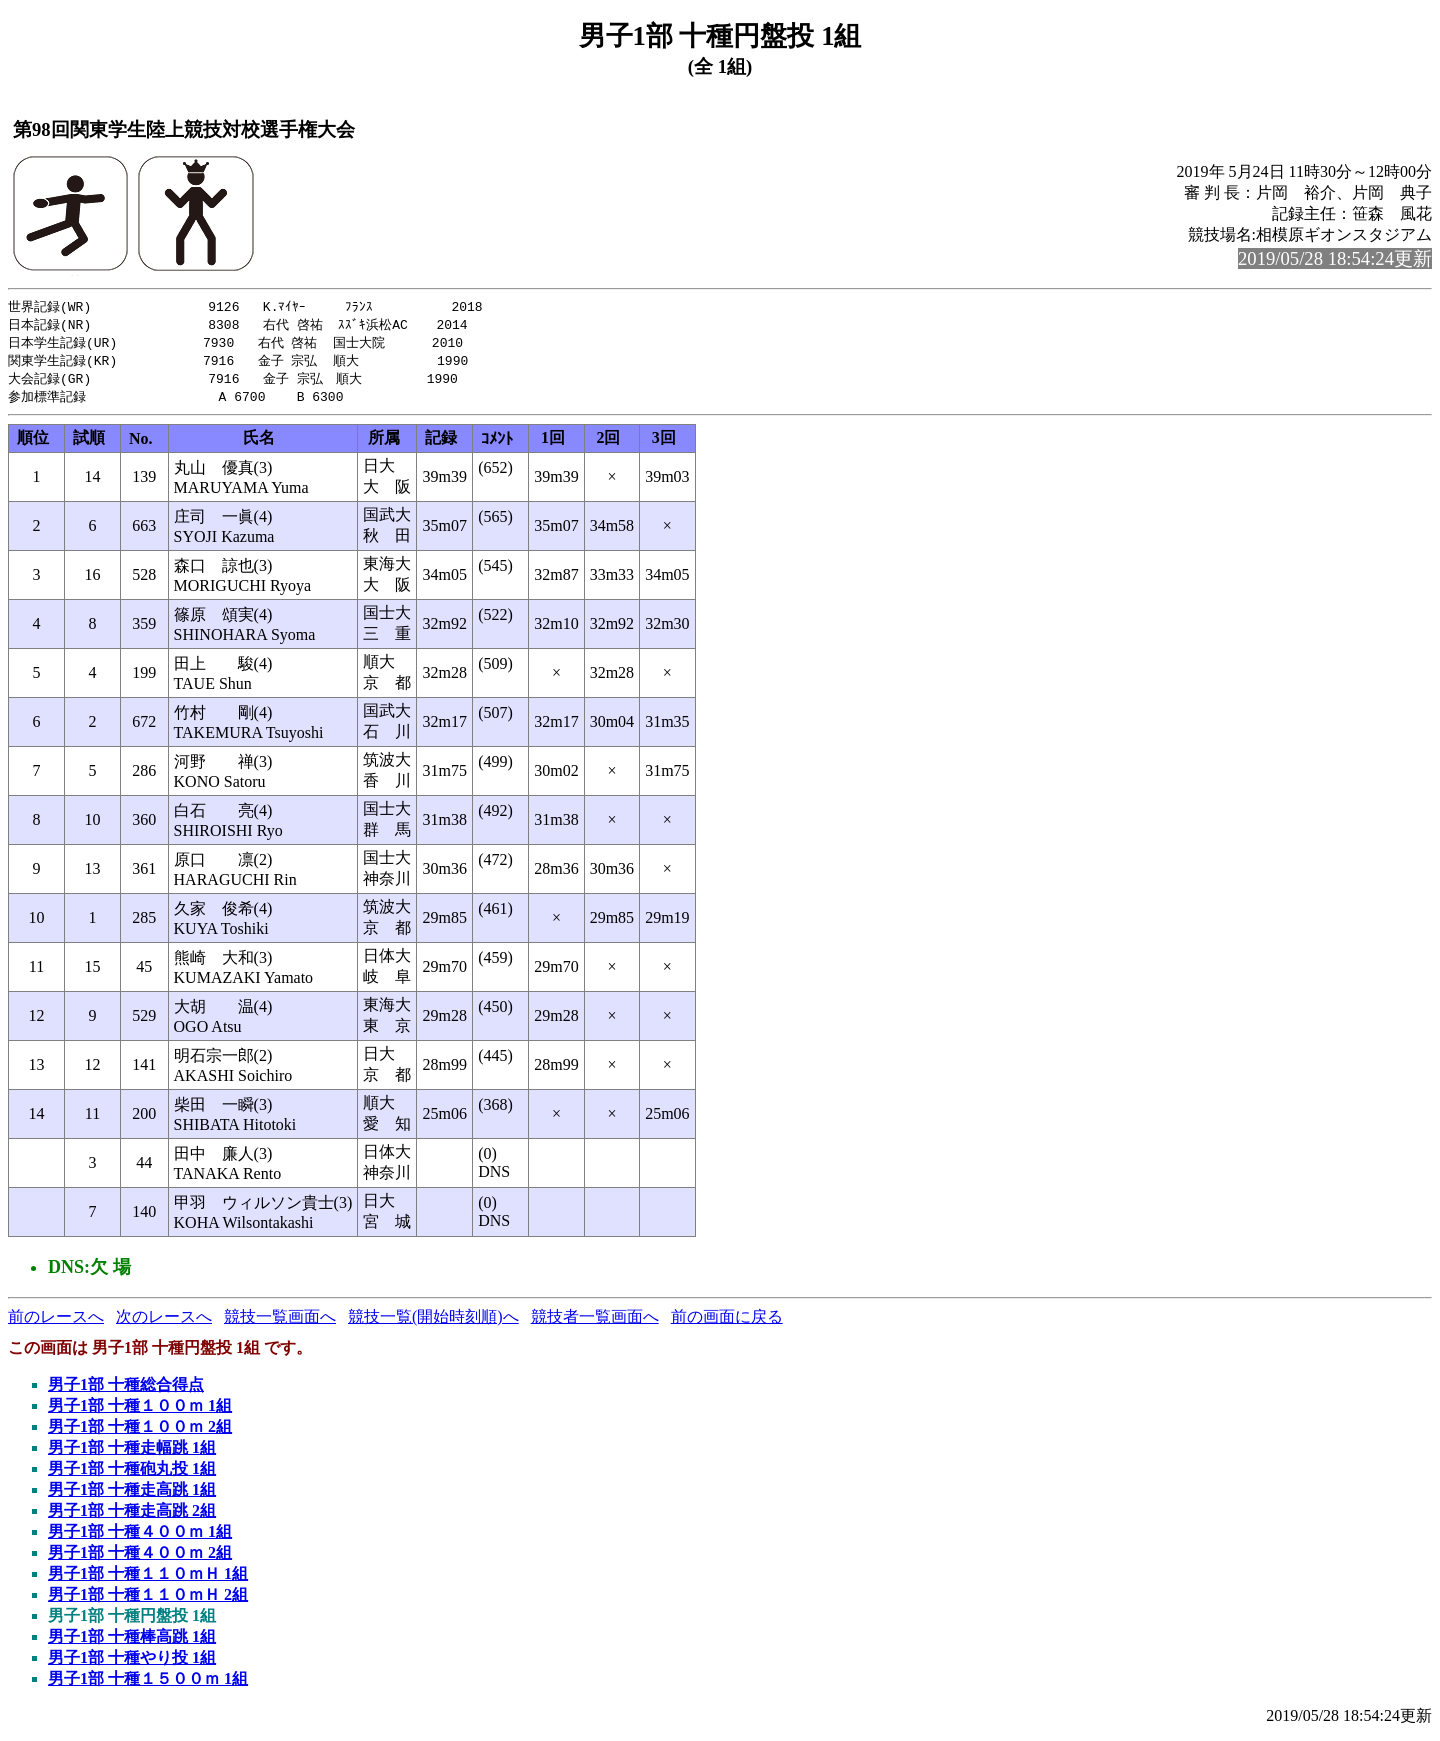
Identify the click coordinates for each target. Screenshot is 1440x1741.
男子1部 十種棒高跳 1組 (132, 1642)
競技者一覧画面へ (595, 1322)
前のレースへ (56, 1322)
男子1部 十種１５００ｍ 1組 (148, 1684)
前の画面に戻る (727, 1322)
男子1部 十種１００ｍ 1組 (140, 1411)
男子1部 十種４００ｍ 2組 (140, 1558)
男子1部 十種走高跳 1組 (132, 1495)
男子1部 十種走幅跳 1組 (132, 1453)
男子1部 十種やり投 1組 (132, 1663)
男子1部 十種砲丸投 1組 (132, 1474)
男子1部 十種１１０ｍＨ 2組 (148, 1600)
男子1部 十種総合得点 (126, 1390)
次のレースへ (164, 1322)
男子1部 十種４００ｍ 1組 (140, 1537)
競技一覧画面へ (280, 1322)
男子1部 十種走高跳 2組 (132, 1516)
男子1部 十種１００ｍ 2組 (140, 1432)
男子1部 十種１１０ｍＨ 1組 (148, 1579)
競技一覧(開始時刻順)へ (433, 1322)
